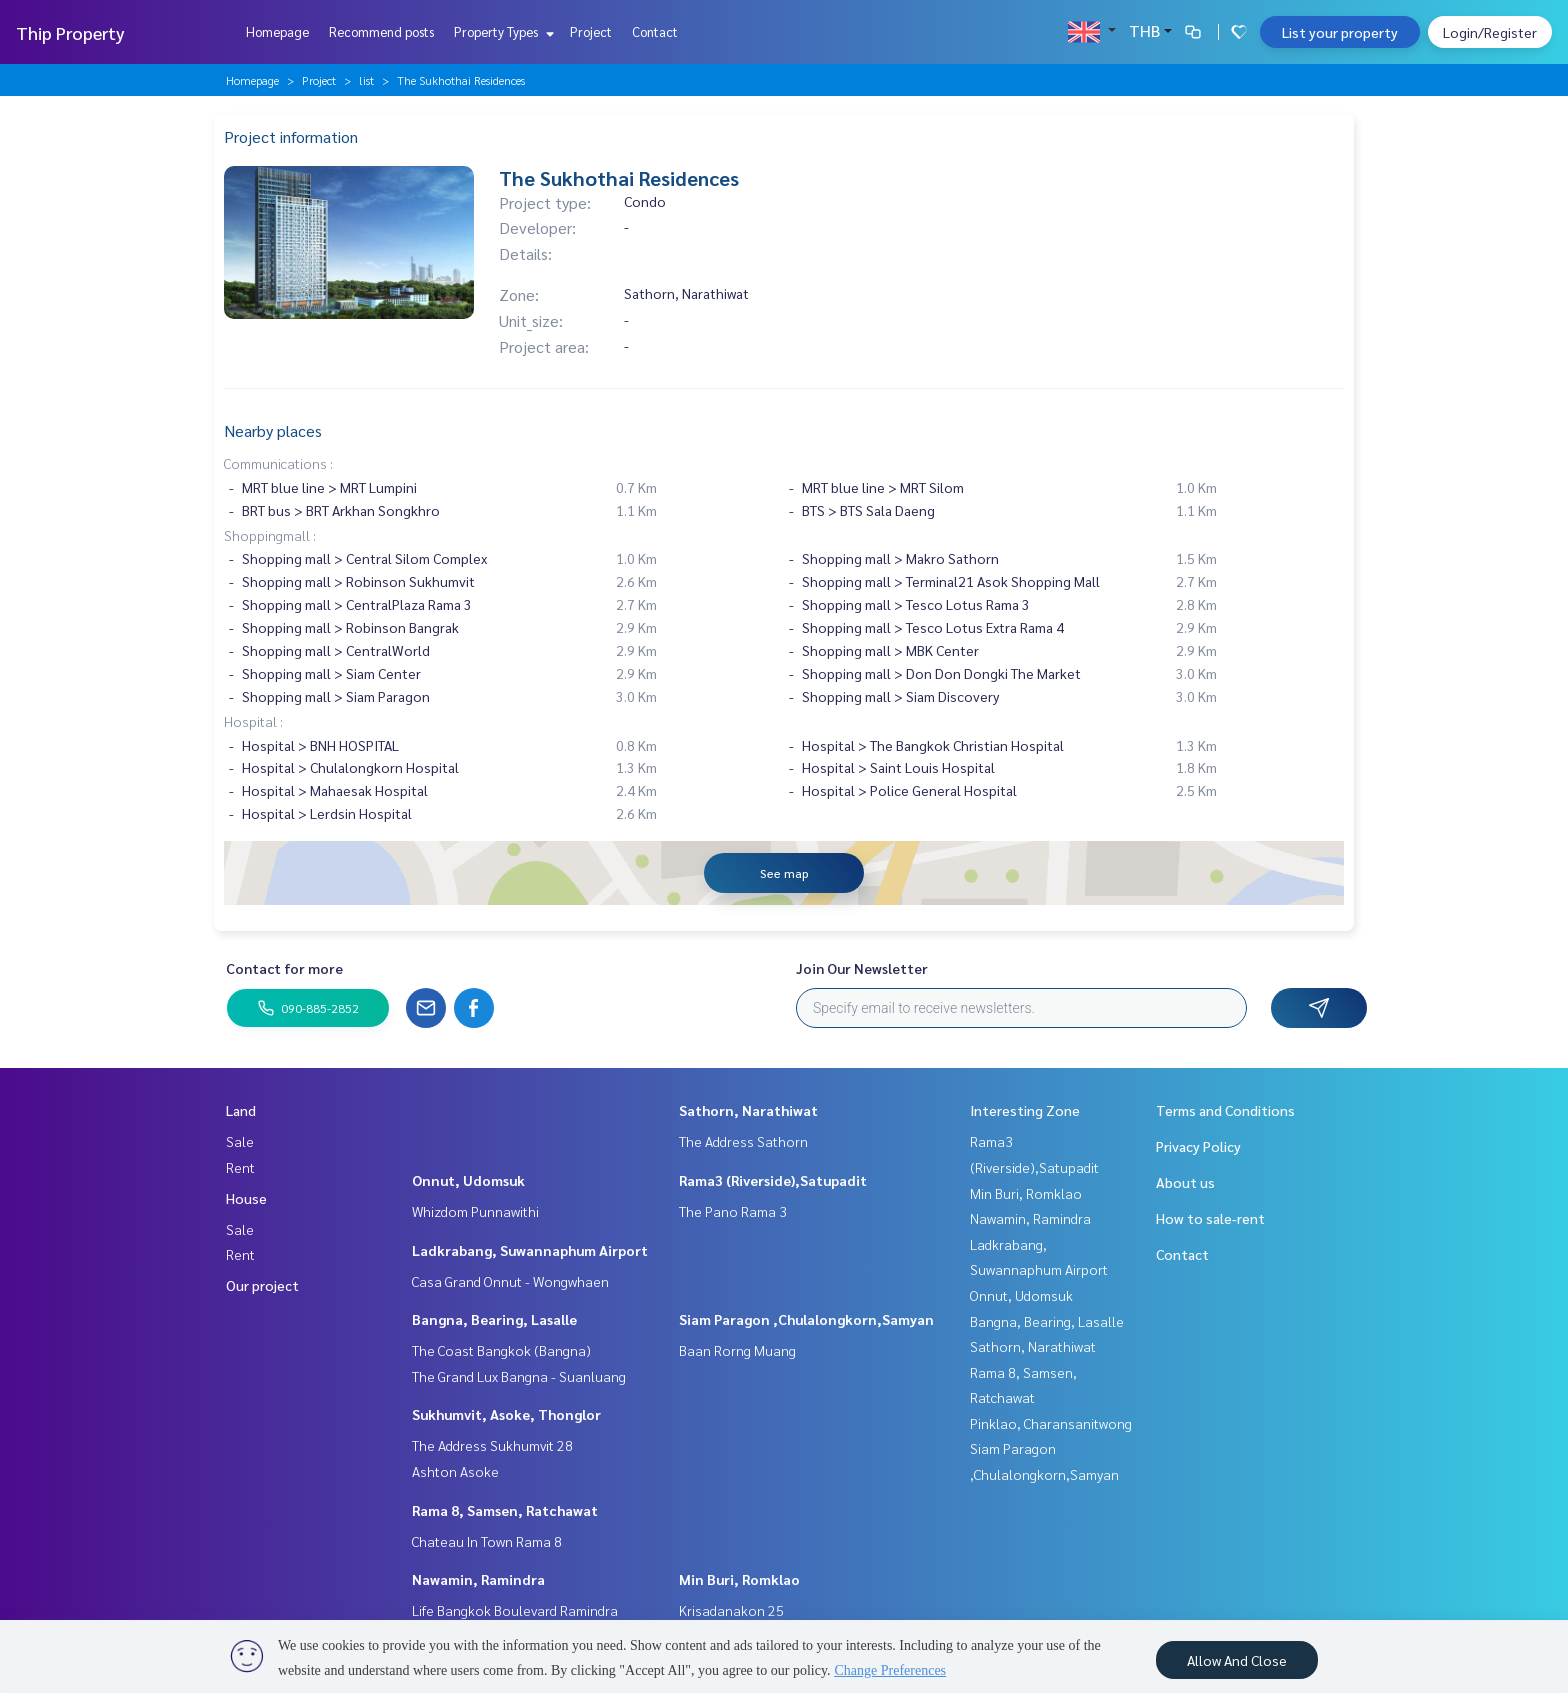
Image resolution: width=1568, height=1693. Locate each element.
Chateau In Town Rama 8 (487, 1541)
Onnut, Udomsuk (468, 1180)
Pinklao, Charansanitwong (1051, 1423)
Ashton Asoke (455, 1471)
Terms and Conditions (1225, 1110)
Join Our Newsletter (862, 968)
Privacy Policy (1198, 1146)
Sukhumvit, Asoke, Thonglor (506, 1414)
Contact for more (284, 968)
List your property (1340, 32)
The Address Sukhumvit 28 (492, 1445)
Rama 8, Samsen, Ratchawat (505, 1510)
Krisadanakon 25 (731, 1610)
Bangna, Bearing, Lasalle (494, 1319)
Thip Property (70, 32)
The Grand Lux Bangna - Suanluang (519, 1376)
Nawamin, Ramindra (478, 1579)
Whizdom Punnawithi (475, 1211)
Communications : (278, 463)
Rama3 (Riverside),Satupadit (773, 1180)
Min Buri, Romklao (739, 1579)
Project (591, 31)
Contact (655, 31)
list (366, 80)
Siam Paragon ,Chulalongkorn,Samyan (806, 1319)
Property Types (501, 31)
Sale (240, 1141)
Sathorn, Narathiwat (748, 1110)
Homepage (277, 31)
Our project (262, 1285)
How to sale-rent (1210, 1218)
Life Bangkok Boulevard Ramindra (515, 1610)
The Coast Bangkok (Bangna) (501, 1350)
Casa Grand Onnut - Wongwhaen (510, 1281)
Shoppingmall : (270, 535)
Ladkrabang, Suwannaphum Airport (530, 1250)
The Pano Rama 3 (733, 1211)
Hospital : (253, 721)
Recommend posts (381, 31)
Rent (240, 1167)
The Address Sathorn (743, 1141)
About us (1185, 1182)
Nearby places (273, 430)
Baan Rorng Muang (737, 1350)
